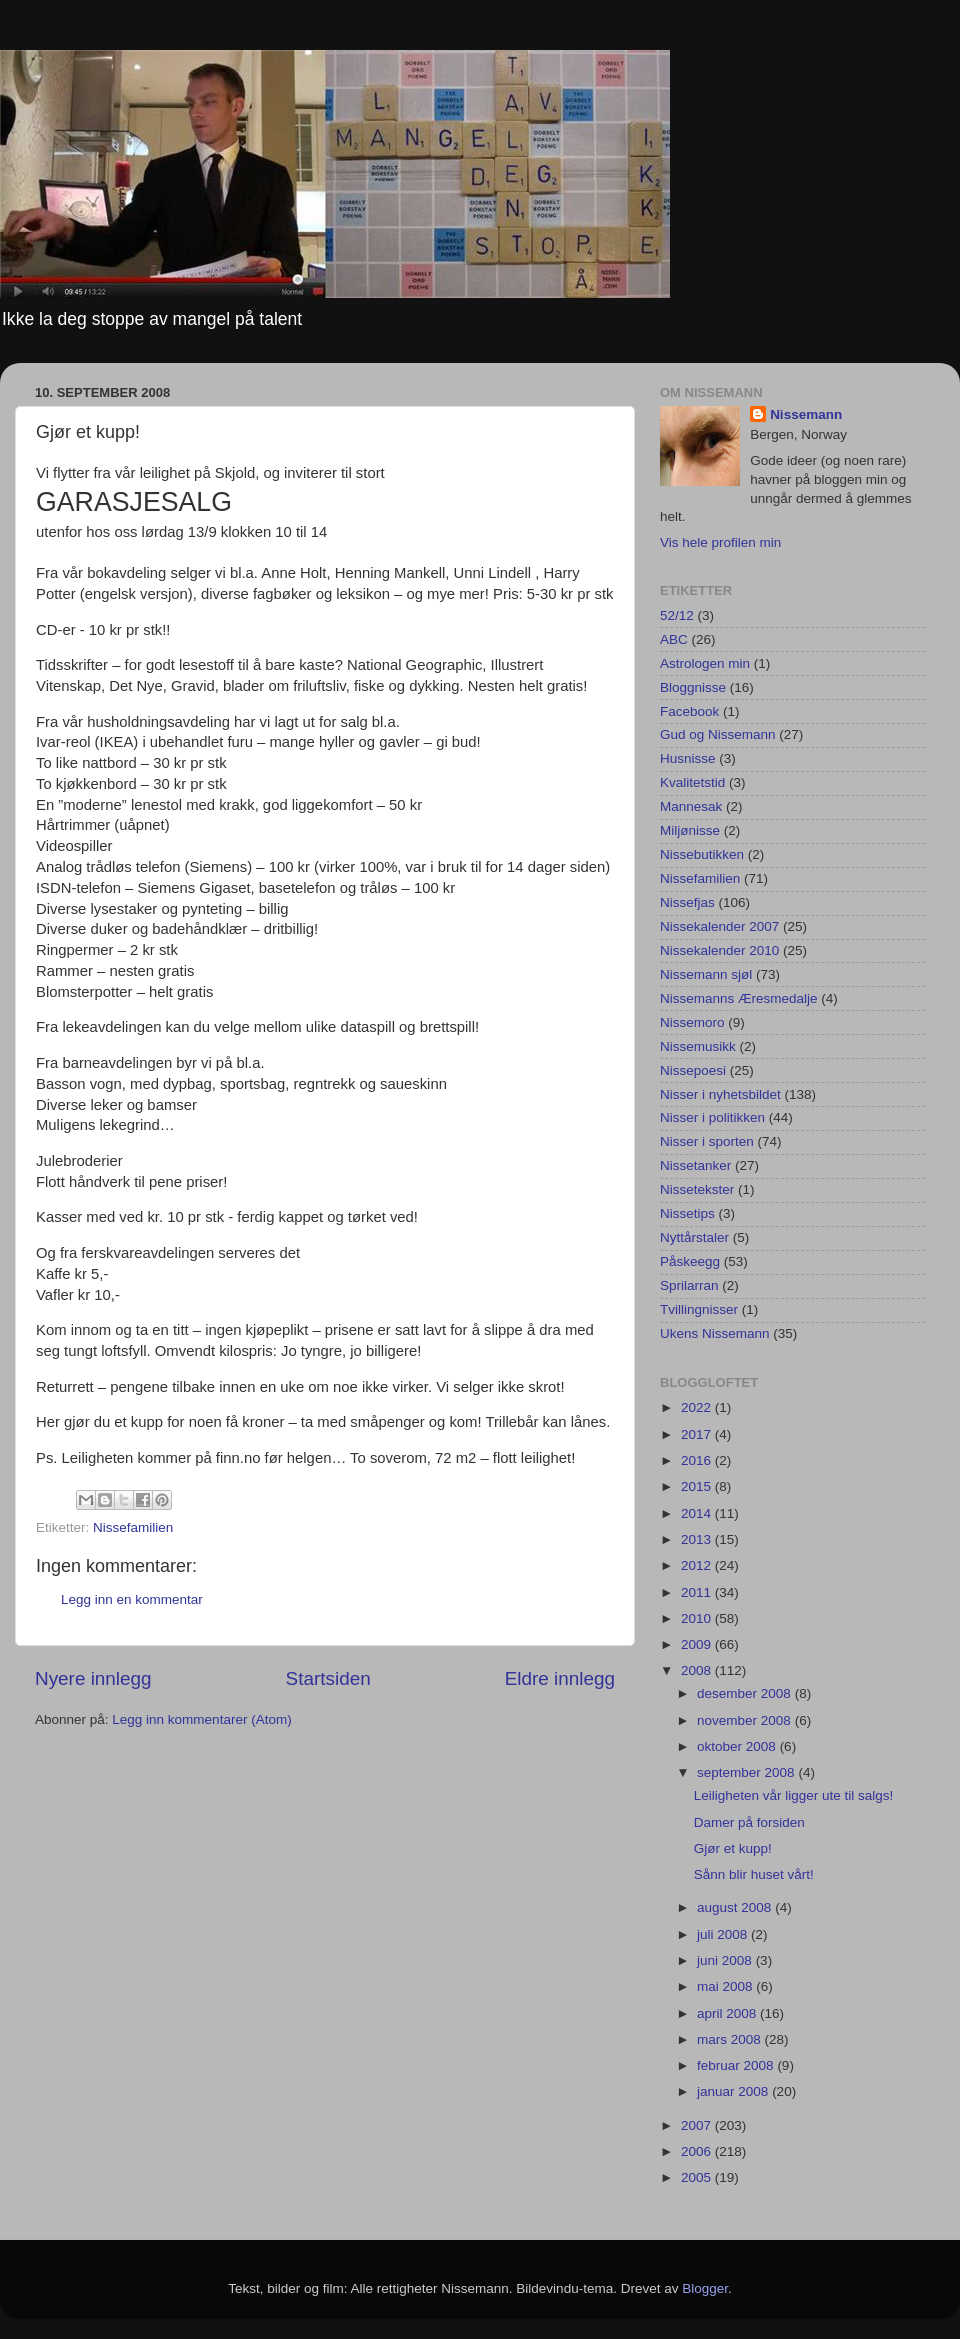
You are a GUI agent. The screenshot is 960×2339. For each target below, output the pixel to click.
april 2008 (728, 2013)
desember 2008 (746, 1693)
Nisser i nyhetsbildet (720, 1094)
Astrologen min (705, 663)
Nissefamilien (133, 1527)
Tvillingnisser (699, 1309)
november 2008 (746, 1720)
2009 (698, 1644)
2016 (698, 1460)
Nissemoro (692, 1022)
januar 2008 (734, 2091)
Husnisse (688, 758)
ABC (674, 639)
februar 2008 (737, 2065)
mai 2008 (726, 1986)
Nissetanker (695, 1165)
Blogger (705, 2288)
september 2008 (747, 1772)
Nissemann (806, 414)
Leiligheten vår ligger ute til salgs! (794, 1795)
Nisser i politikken (712, 1117)
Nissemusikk (698, 1046)
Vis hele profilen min (720, 542)
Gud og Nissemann (718, 734)
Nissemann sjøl (706, 974)
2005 (698, 2177)
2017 (698, 1434)
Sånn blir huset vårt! (754, 1874)
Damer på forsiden (749, 1822)
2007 (698, 2125)
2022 (698, 1407)
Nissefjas (687, 902)
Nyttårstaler (694, 1237)
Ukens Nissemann (715, 1333)
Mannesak (691, 806)
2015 (698, 1486)
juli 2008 (724, 1934)
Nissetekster (697, 1189)
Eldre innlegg (560, 1678)
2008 (698, 1670)
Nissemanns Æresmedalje (739, 998)
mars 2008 (731, 2039)
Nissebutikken (702, 854)
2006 (698, 2151)
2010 (698, 1618)
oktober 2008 (738, 1746)
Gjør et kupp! (733, 1848)
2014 (698, 1513)
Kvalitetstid (692, 782)
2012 (698, 1565)
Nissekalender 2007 (719, 926)
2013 (698, 1539)
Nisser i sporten (707, 1141)
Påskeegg (690, 1261)
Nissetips (687, 1213)
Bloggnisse (693, 687)
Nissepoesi (693, 1070)
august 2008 (736, 1907)
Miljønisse (690, 830)
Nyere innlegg (93, 1678)
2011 (698, 1592)
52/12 (677, 615)
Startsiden (328, 1678)
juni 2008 (726, 1960)
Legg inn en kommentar (132, 1599)
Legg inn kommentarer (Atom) (201, 1719)
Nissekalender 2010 (719, 950)
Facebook (689, 711)
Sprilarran (689, 1285)
